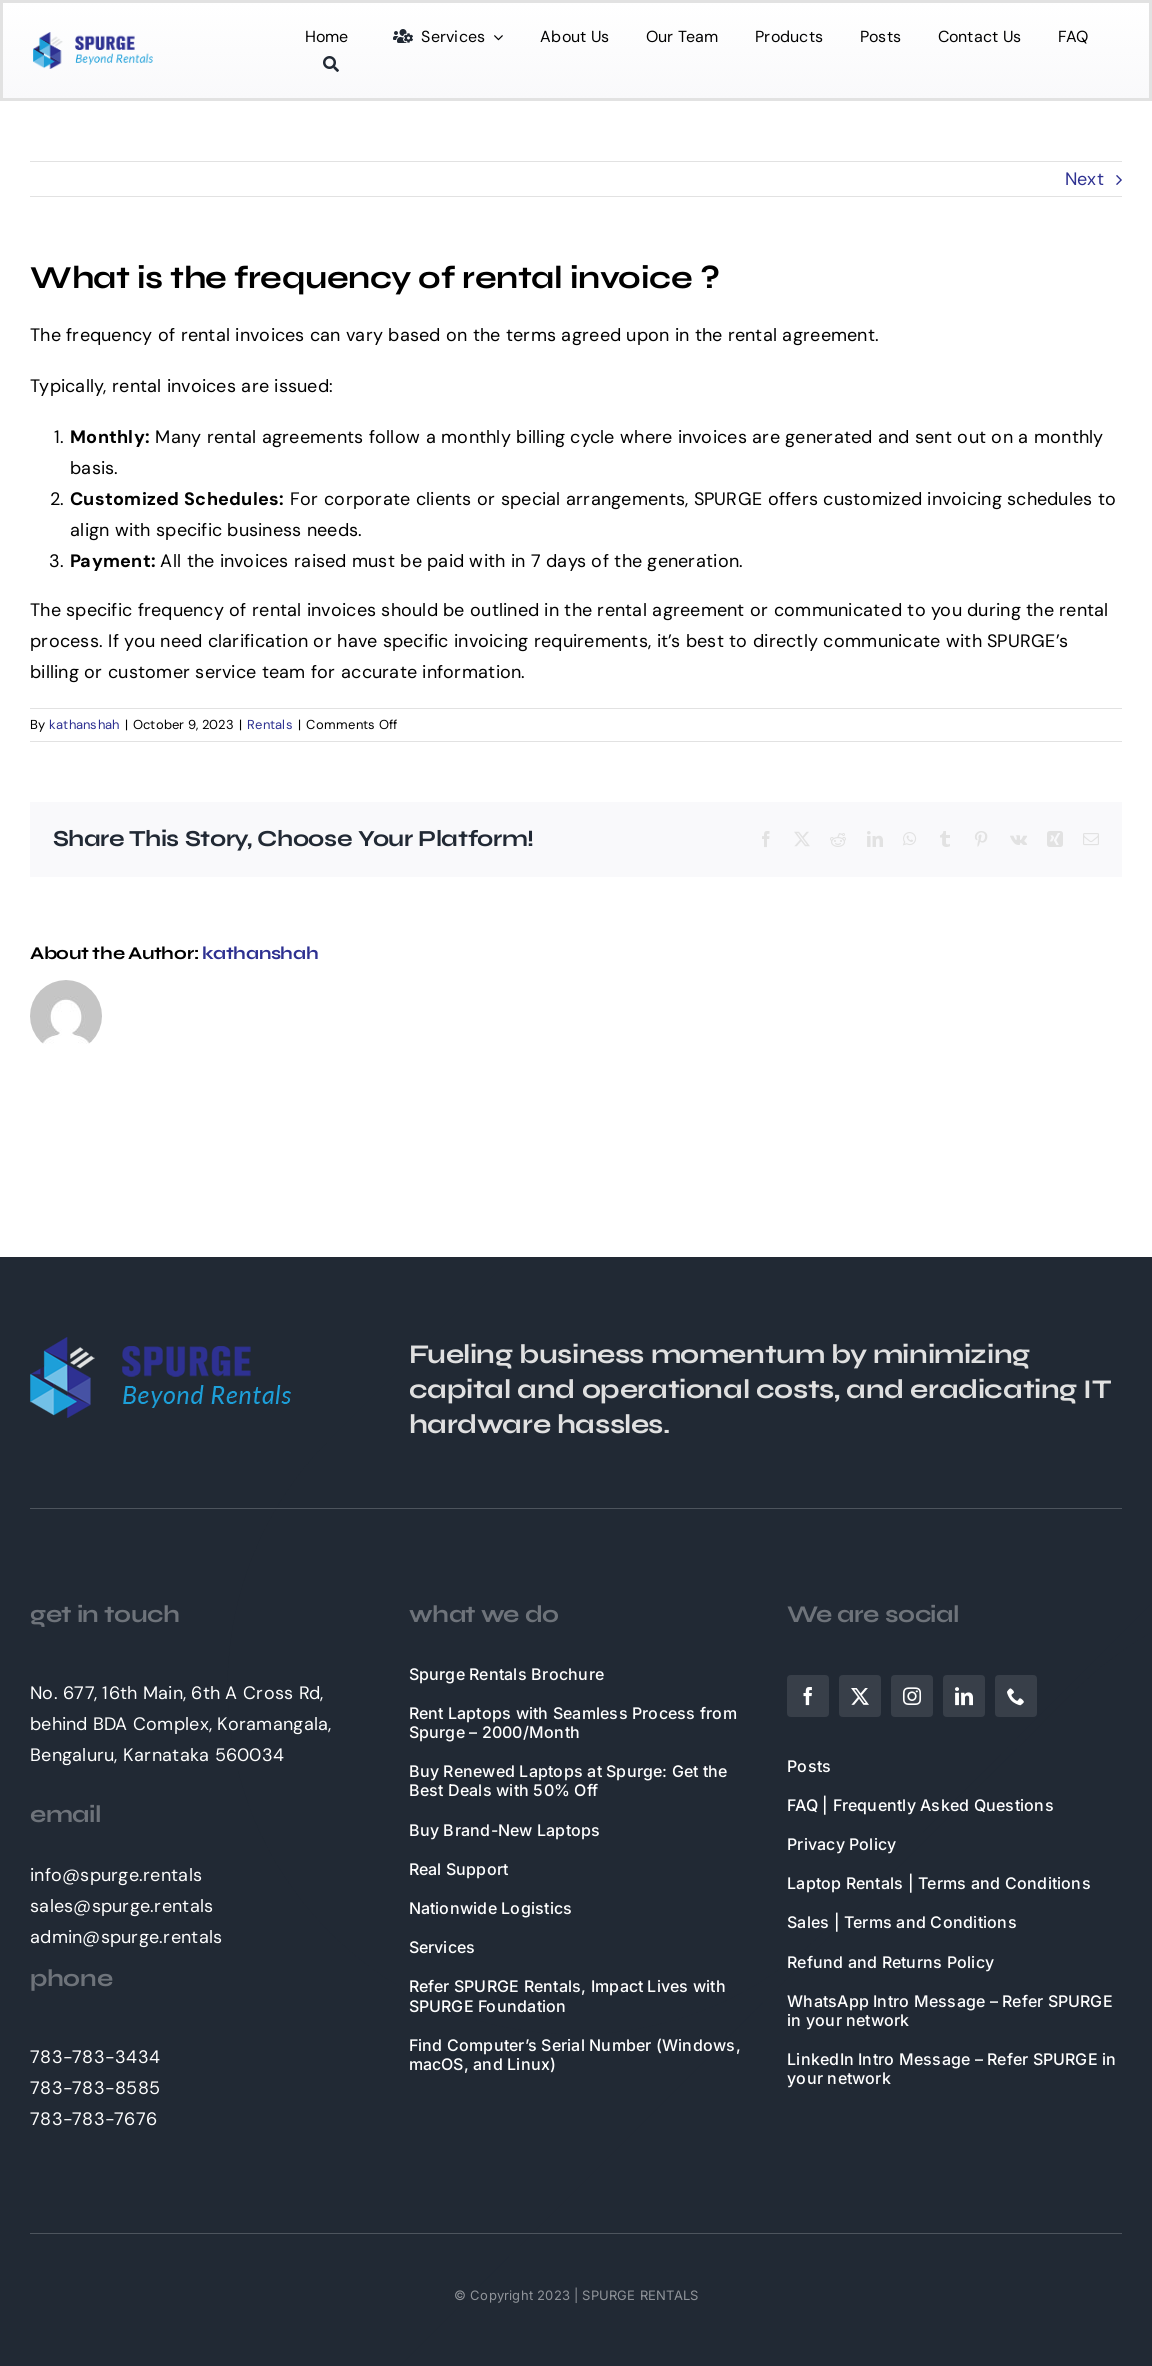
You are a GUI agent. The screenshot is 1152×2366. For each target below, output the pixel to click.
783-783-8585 (95, 2088)
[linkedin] (964, 1696)
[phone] (1016, 1696)
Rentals (270, 724)
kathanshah (84, 724)
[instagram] (912, 1696)
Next (1084, 179)
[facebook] (808, 1696)
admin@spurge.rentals (126, 1937)
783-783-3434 (95, 2057)
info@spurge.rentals (116, 1875)
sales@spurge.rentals (121, 1906)
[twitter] (860, 1696)
